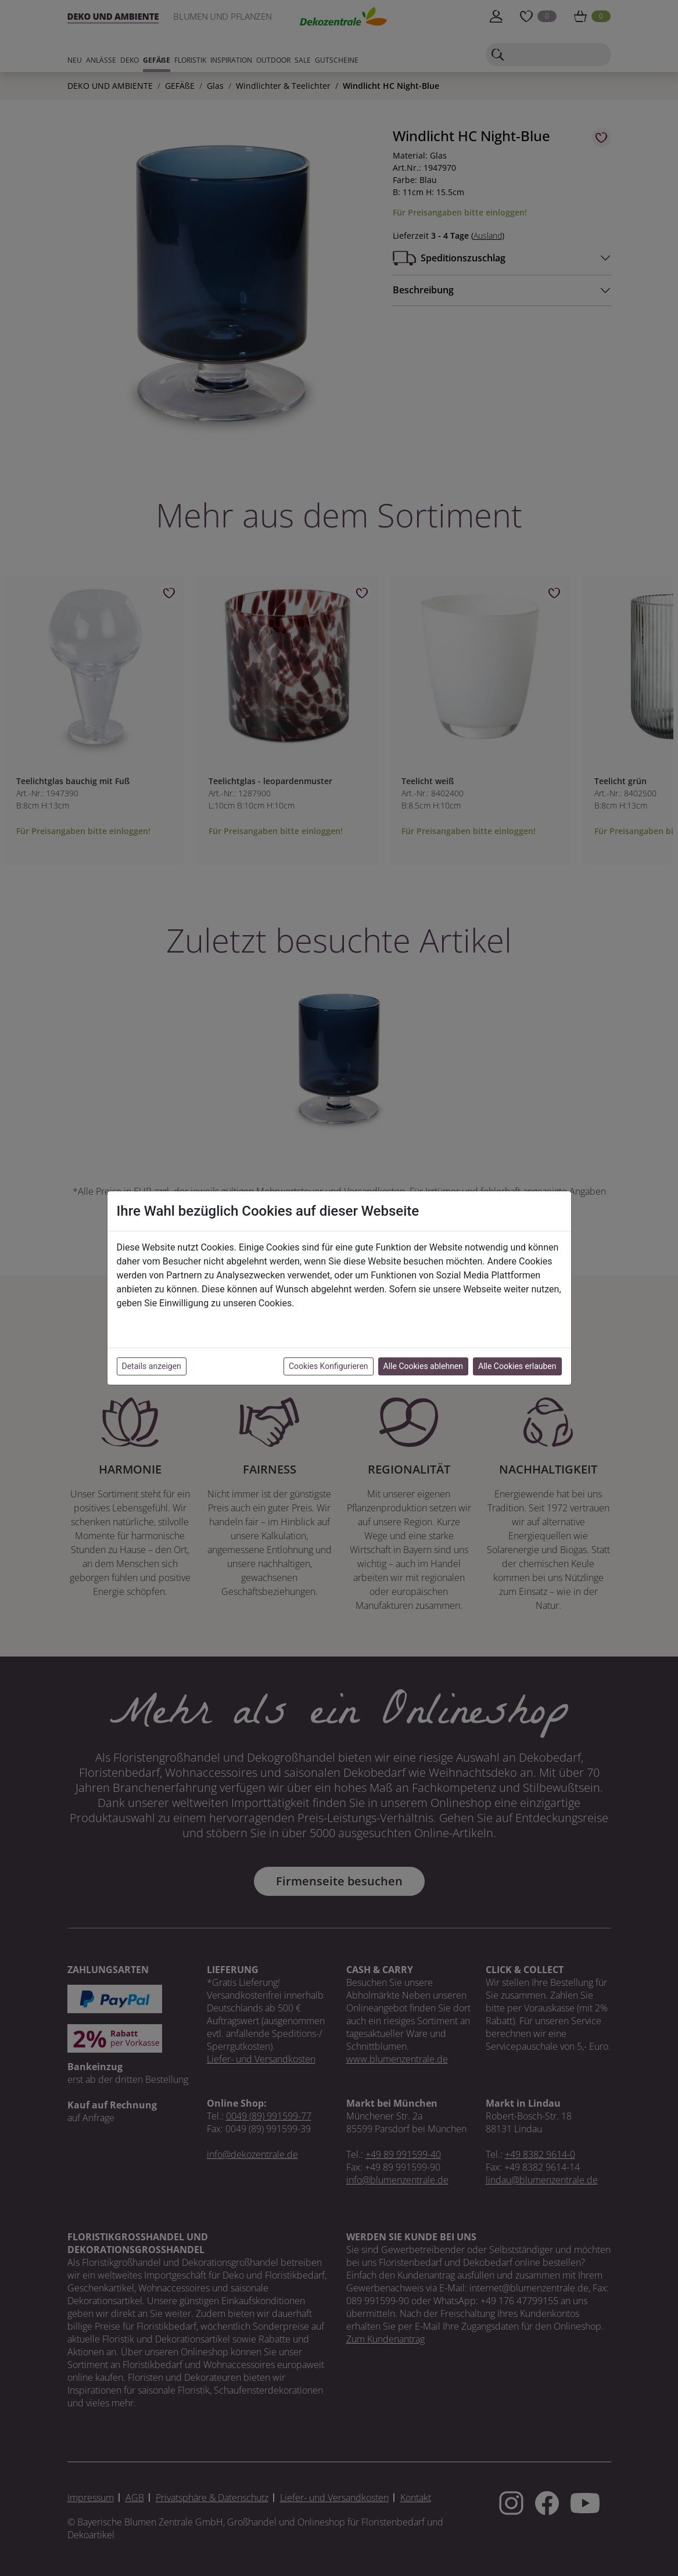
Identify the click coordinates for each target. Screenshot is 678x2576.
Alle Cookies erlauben (517, 1366)
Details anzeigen (151, 1366)
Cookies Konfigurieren (328, 1366)
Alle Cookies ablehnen (423, 1366)
